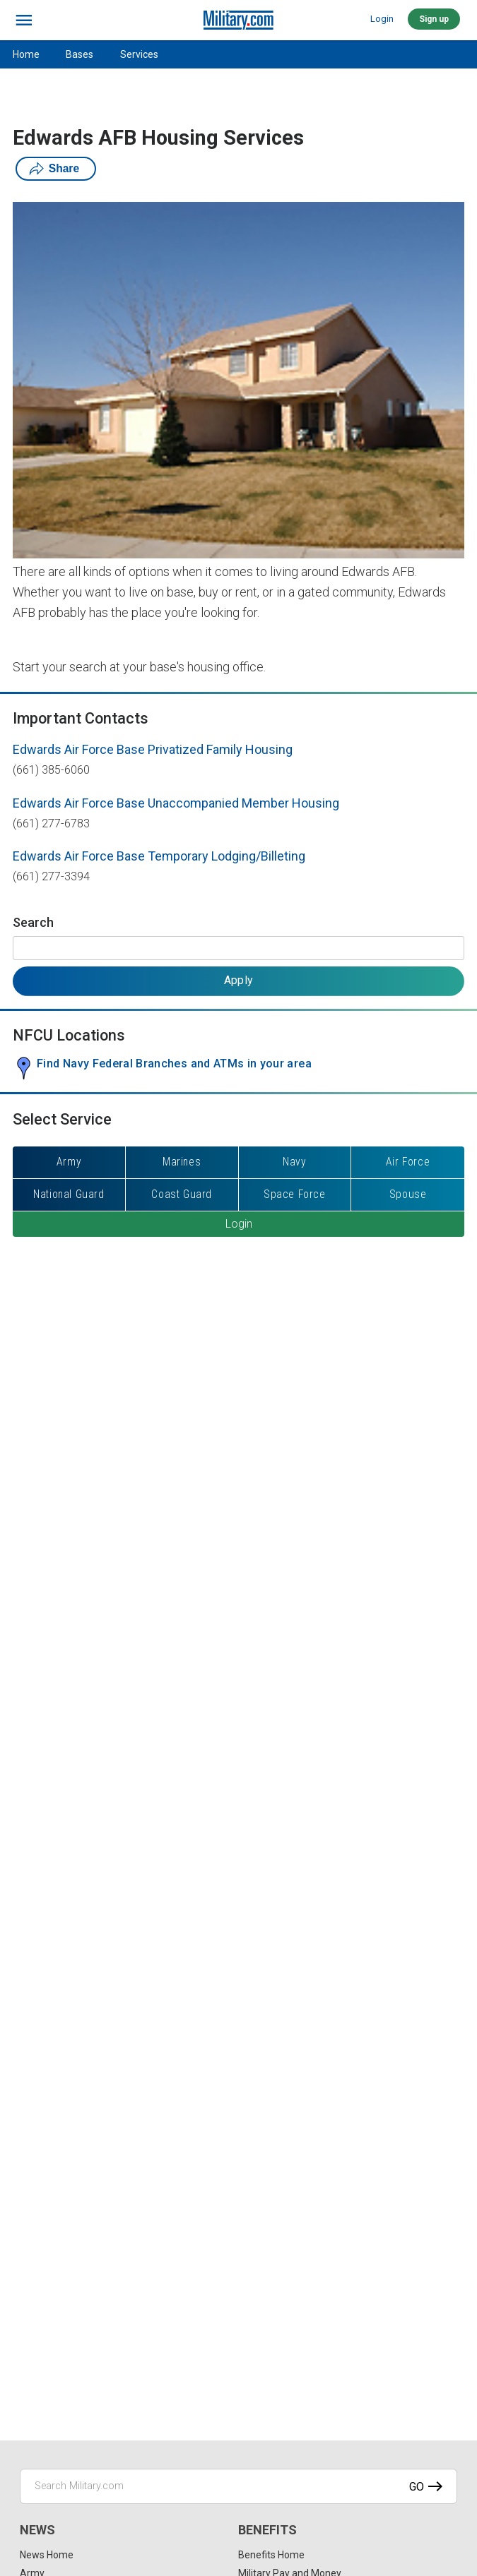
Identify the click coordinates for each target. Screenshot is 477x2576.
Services (139, 54)
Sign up (434, 19)
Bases (79, 54)
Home (26, 54)
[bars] (24, 20)
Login (382, 18)
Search (33, 922)
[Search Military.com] (238, 2486)
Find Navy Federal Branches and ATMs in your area (174, 1063)
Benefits (267, 2529)
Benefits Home (271, 2554)
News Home (46, 2554)
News (37, 2529)
